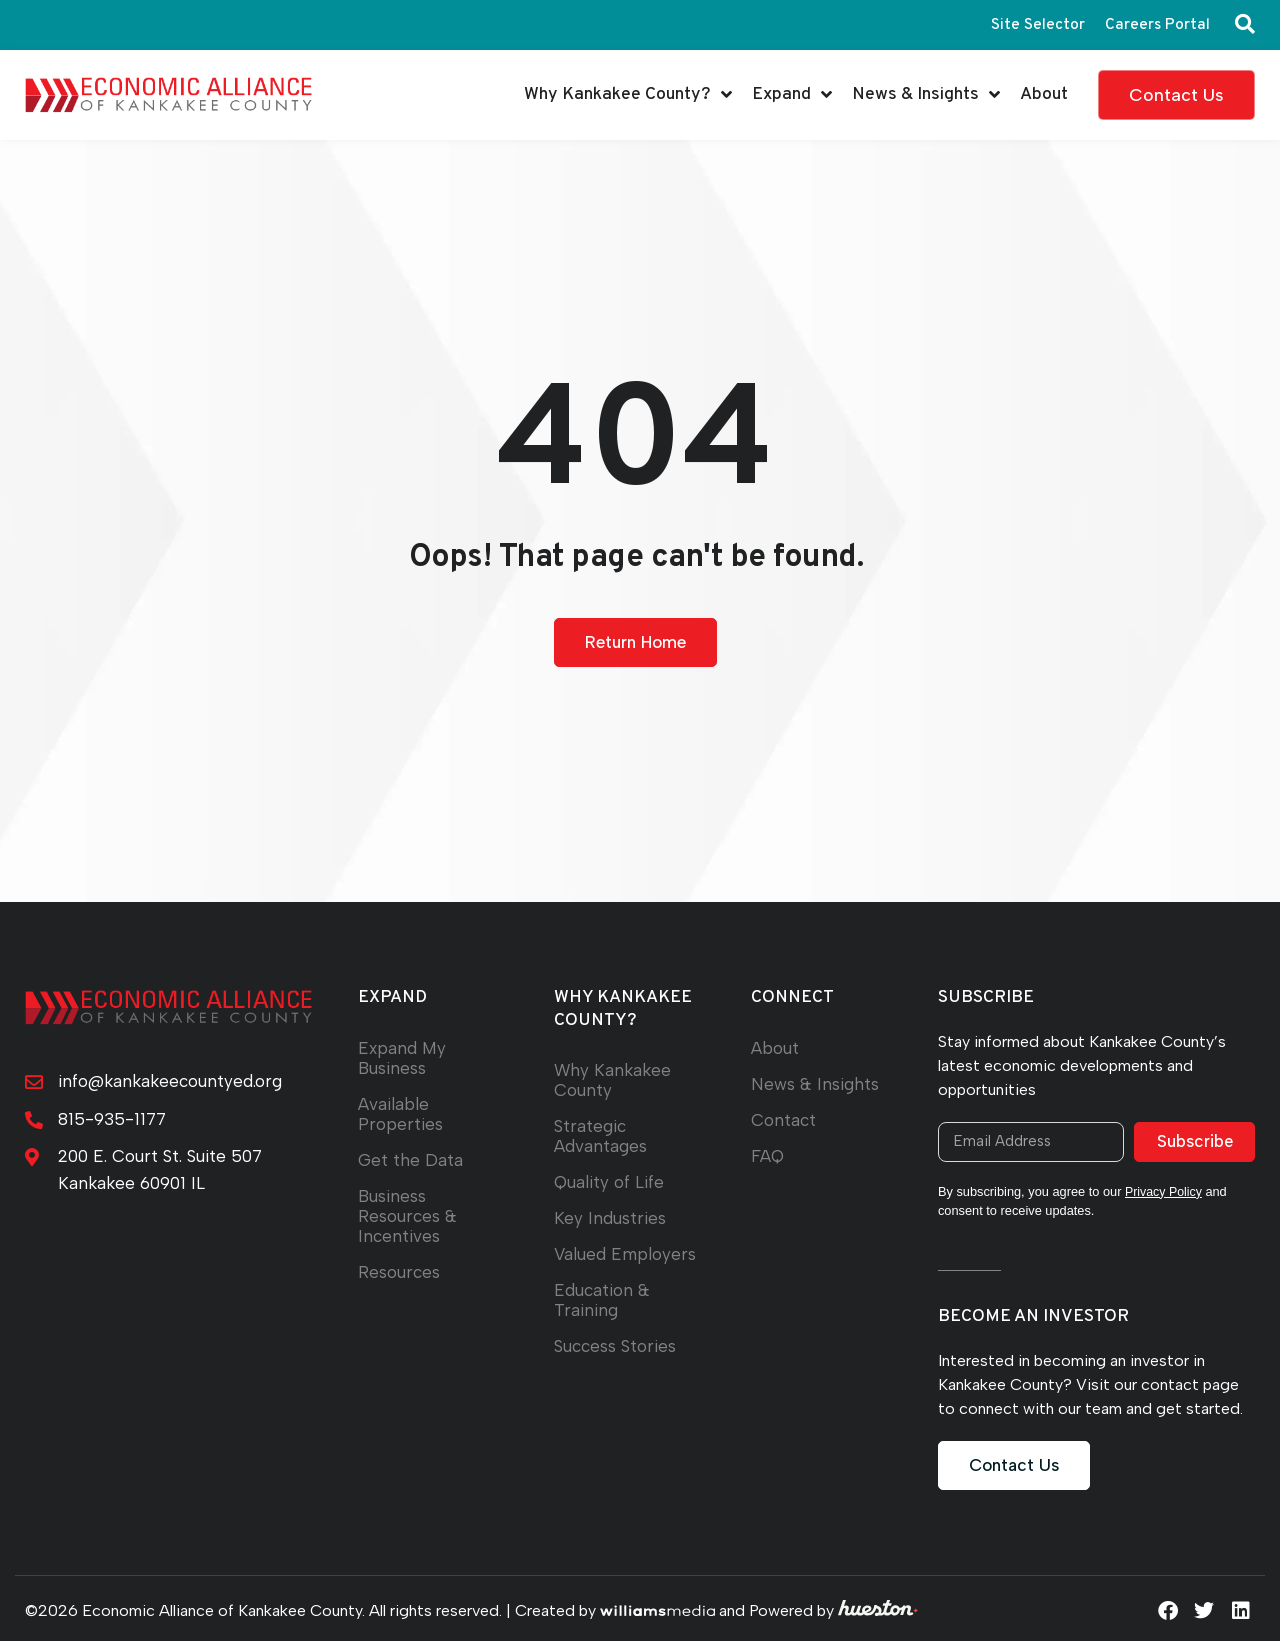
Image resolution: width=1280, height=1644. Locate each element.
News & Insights (926, 95)
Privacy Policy (1165, 1194)
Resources (400, 1272)
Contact (784, 1120)
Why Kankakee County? (628, 95)
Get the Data (410, 1160)
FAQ (768, 1156)
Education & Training (603, 1300)
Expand (792, 95)
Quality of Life (609, 1182)
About (1044, 94)
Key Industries (610, 1218)
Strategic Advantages (600, 1136)
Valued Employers (626, 1254)
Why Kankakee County (614, 1080)
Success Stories (617, 1346)
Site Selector (1036, 25)
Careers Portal (1157, 25)
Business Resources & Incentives (408, 1216)
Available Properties (400, 1114)
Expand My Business (403, 1058)
